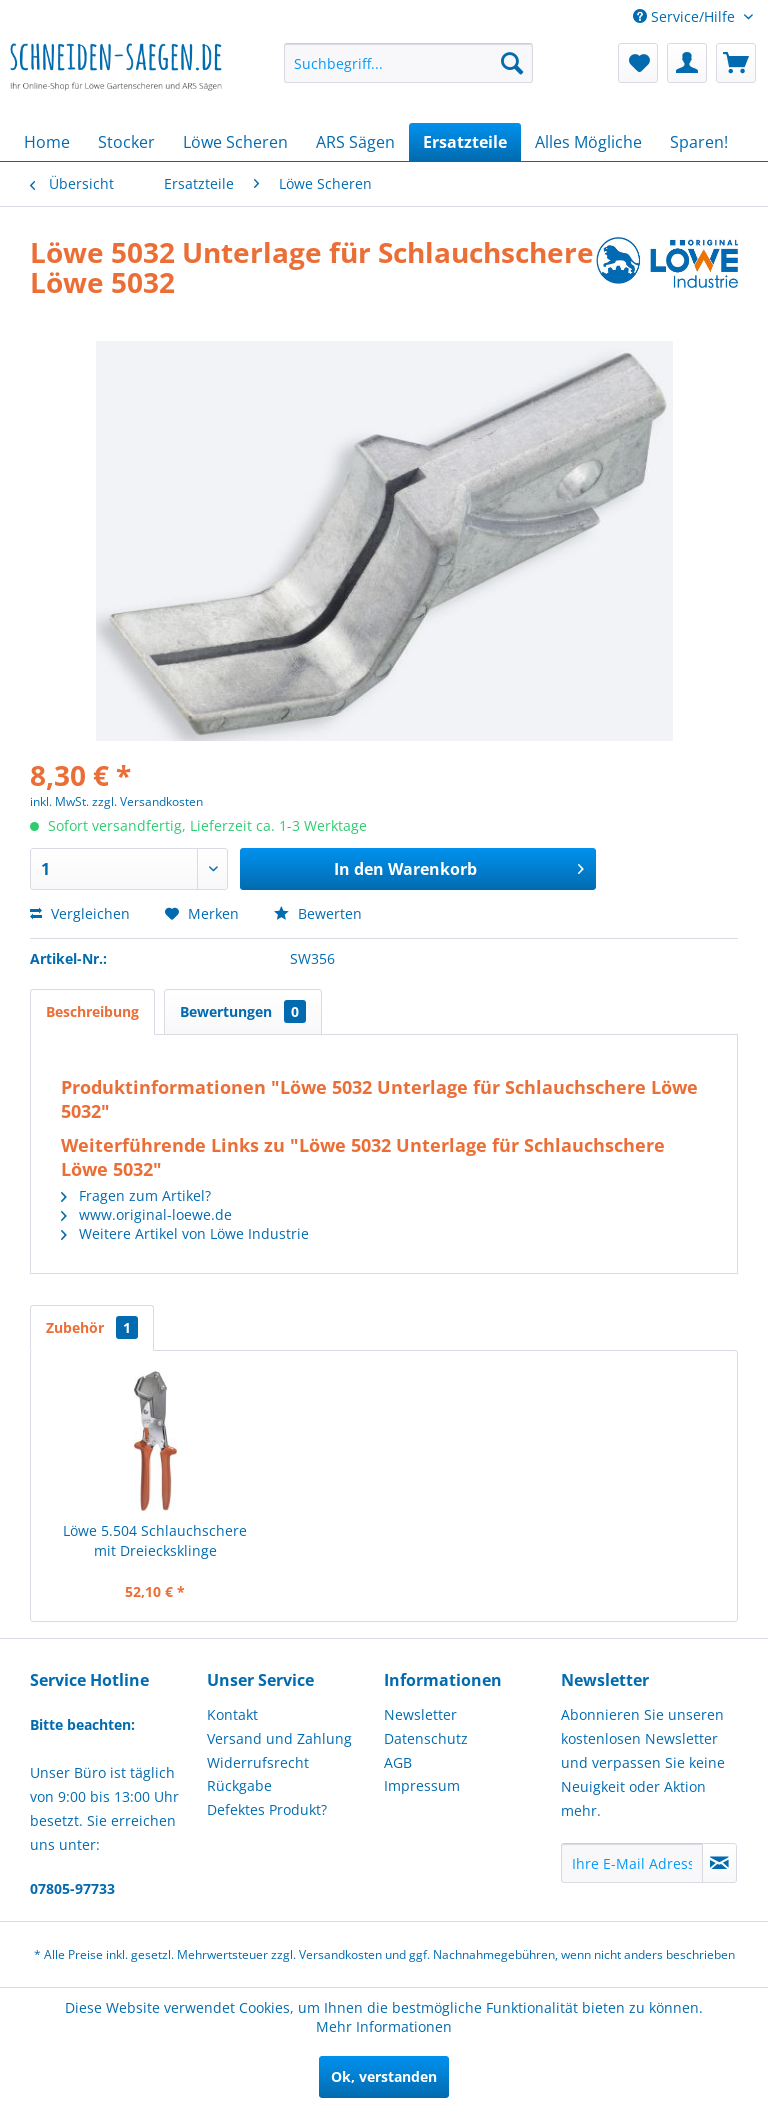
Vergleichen (80, 913)
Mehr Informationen (384, 2026)
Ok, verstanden (384, 2076)
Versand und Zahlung (279, 1738)
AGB (398, 1762)
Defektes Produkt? (267, 1809)
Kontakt (232, 1714)
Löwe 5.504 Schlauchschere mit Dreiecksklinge (155, 1540)
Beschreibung (92, 1011)
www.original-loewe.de (146, 1214)
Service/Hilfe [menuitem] (686, 16)
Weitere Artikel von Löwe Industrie (185, 1233)
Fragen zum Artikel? (136, 1195)
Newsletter (420, 1714)
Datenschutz (426, 1738)
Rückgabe (239, 1785)
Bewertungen (243, 1011)
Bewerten (318, 913)
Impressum (422, 1785)
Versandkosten (340, 1954)
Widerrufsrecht (258, 1762)
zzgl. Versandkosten (147, 801)
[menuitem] (409, 63)
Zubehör (92, 1327)
